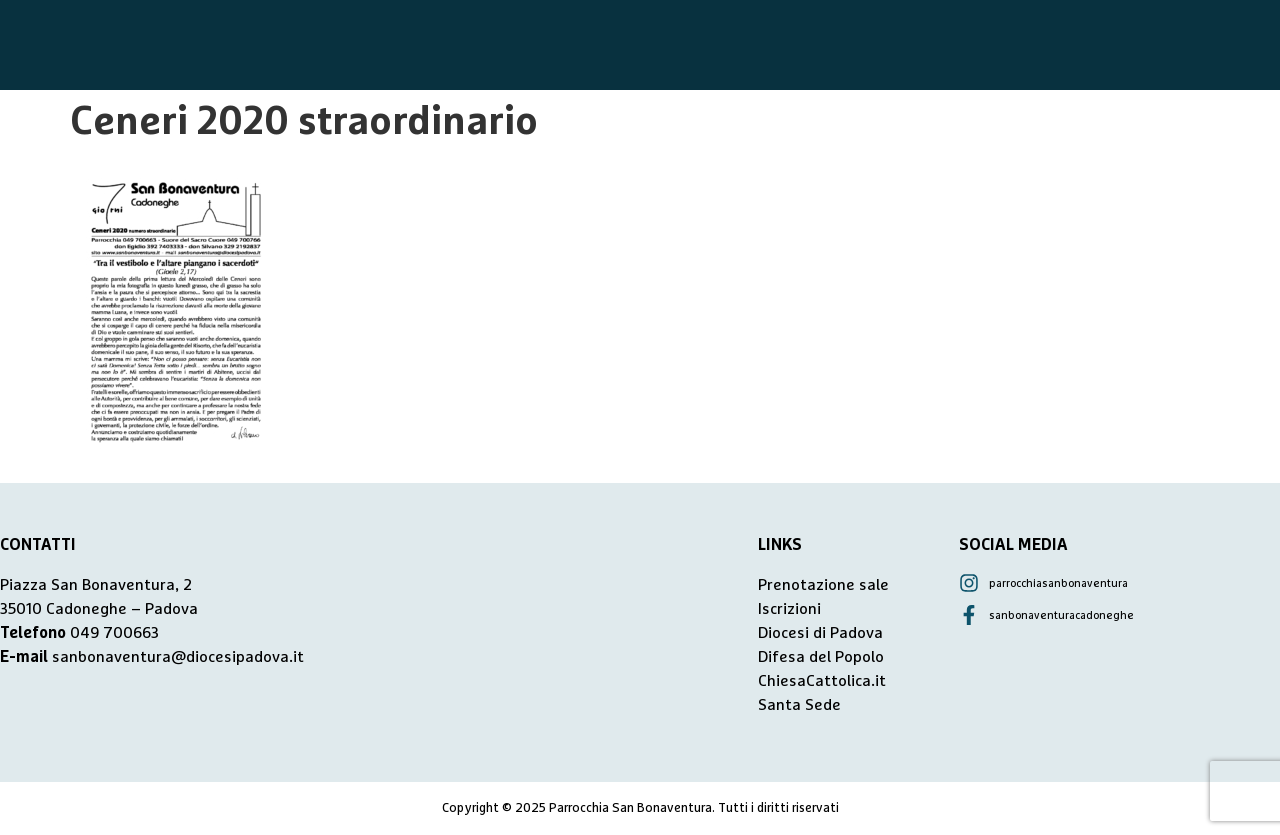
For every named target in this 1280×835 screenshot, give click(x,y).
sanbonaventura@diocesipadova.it (178, 657)
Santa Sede (799, 705)
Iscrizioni (789, 609)
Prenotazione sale (823, 585)
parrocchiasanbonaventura (1058, 583)
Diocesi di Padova (820, 633)
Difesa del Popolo (821, 657)
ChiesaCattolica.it (822, 681)
